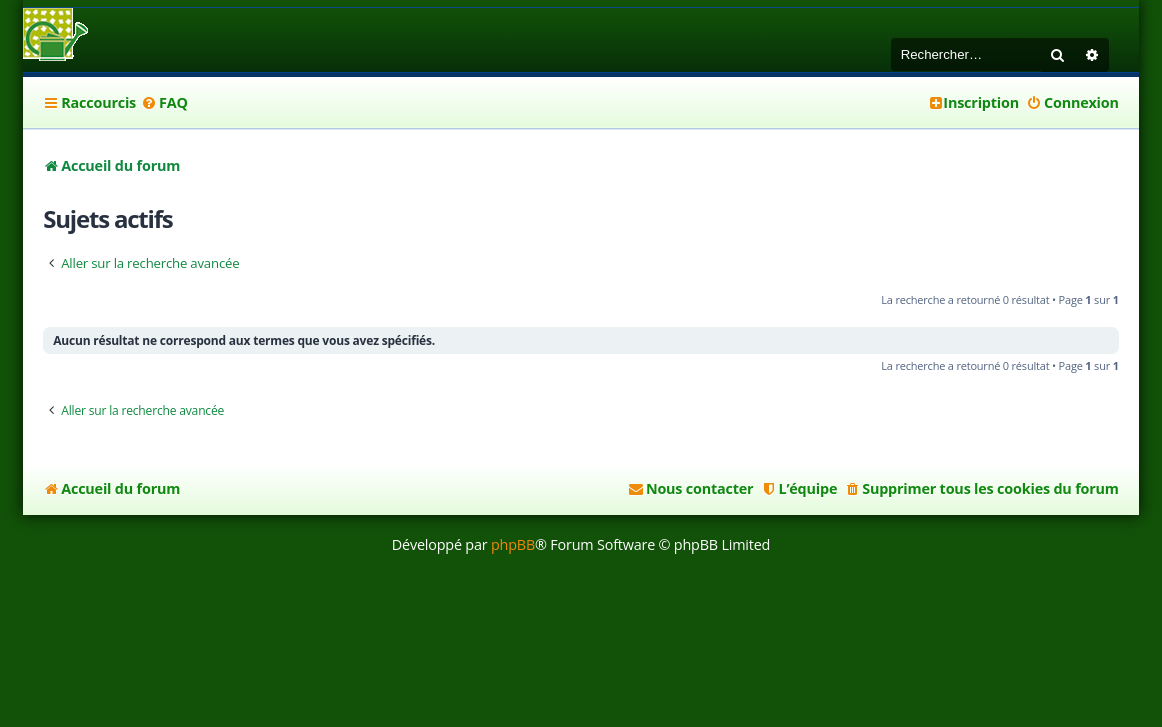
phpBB (513, 544)
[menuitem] (164, 103)
